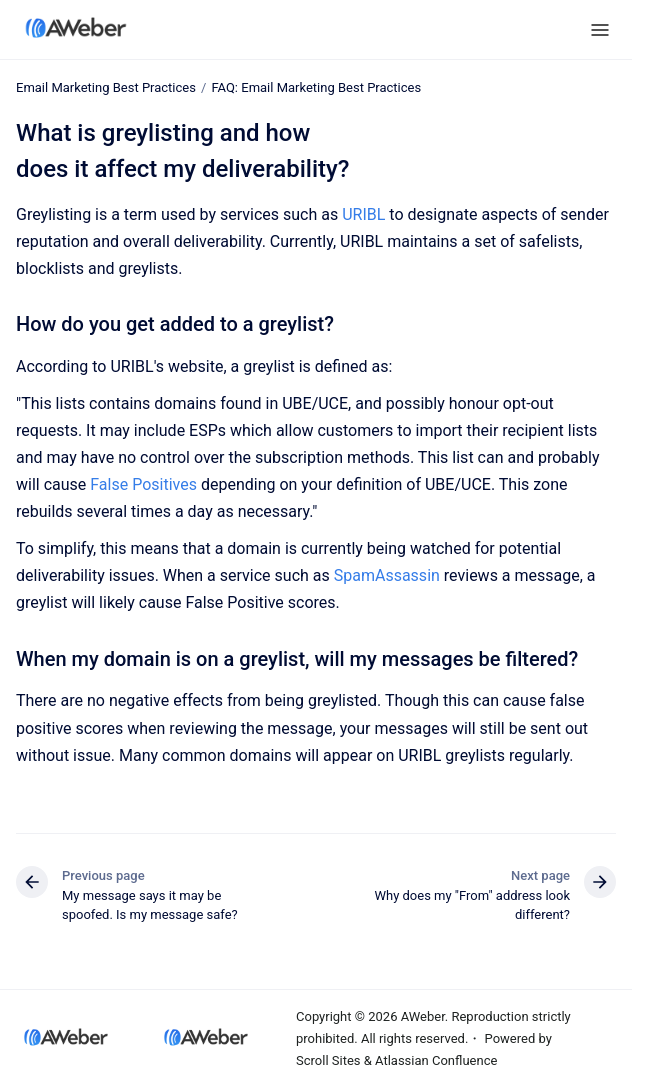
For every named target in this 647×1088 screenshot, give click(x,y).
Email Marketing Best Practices (106, 87)
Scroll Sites (328, 1060)
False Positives (143, 484)
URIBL (363, 214)
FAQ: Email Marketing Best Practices (316, 87)
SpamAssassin (387, 575)
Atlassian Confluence (436, 1060)
